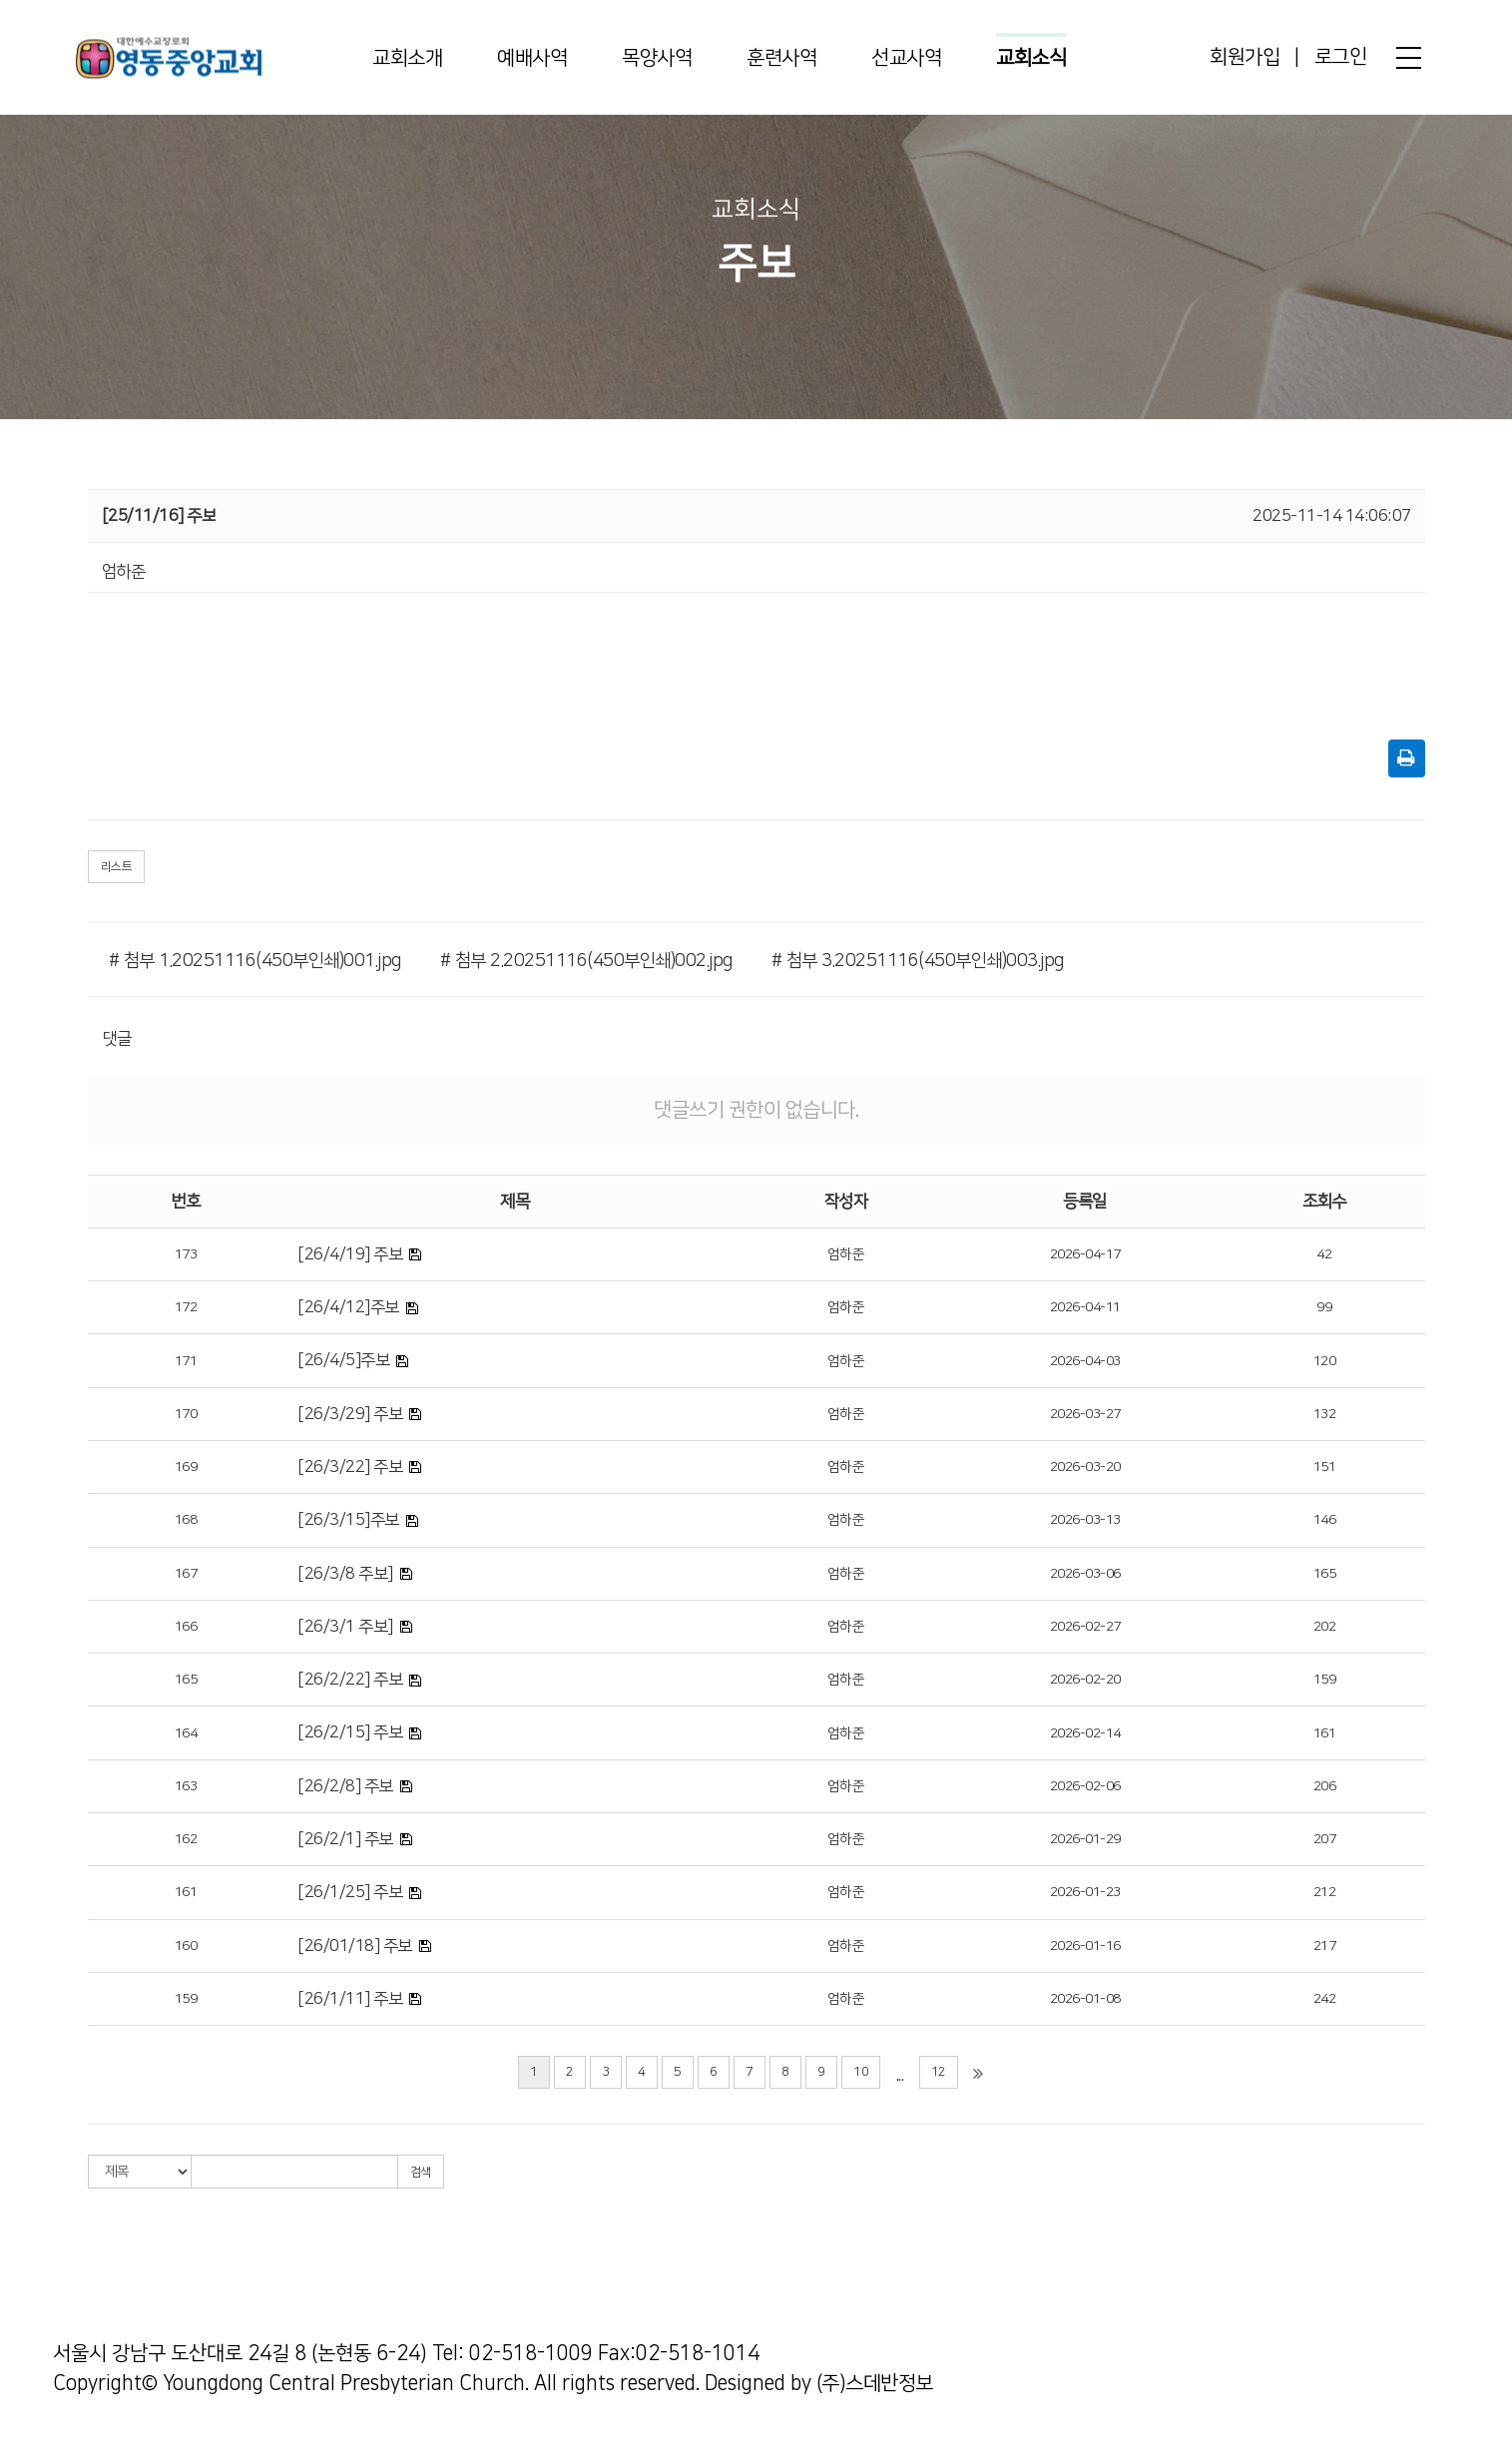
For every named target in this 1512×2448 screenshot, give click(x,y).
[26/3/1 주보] (345, 1627)
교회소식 (1031, 58)
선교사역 (906, 58)
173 (186, 1254)
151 (1324, 1467)
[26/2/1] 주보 (345, 1839)
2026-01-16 (1085, 1946)
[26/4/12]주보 (348, 1307)
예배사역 (532, 58)
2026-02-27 (1085, 1627)
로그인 (1340, 57)
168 (186, 1520)
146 (1324, 1520)
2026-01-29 (1085, 1839)
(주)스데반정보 (874, 2383)
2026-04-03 (1085, 1361)
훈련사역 (781, 58)
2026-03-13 (1085, 1520)
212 (1324, 1892)
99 (1323, 1307)
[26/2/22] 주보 (349, 1680)
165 (1324, 1574)
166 (186, 1627)
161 (1324, 1733)
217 (1324, 1946)
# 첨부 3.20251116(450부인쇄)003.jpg (917, 961)
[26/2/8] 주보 (345, 1786)
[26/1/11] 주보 (349, 1999)
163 (186, 1786)
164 (186, 1733)
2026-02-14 (1085, 1733)
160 (186, 1946)
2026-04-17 (1085, 1254)
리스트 (117, 866)
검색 (420, 2172)
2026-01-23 (1085, 1892)
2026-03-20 (1085, 1467)
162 (186, 1839)
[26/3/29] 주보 (349, 1414)
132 (1324, 1414)
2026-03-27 (1085, 1414)
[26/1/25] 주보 (349, 1892)
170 (186, 1414)
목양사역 (657, 58)
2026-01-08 (1085, 1999)
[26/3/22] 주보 (349, 1467)
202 (1324, 1627)
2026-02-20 (1085, 1680)
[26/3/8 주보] (345, 1574)
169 (186, 1467)
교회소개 (407, 58)
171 (186, 1361)
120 (1324, 1361)
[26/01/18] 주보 (354, 1946)
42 (1323, 1254)
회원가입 (1244, 57)
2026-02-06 (1085, 1786)
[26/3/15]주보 (348, 1520)
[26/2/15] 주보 (349, 1732)
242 (1324, 1999)
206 (1324, 1786)
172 (186, 1307)
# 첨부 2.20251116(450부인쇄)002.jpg (586, 961)
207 (1324, 1839)
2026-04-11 (1085, 1307)
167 (186, 1574)
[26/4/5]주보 (343, 1360)
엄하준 (846, 1254)
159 (1324, 1680)
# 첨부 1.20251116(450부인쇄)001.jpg (255, 961)
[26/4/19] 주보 (349, 1254)
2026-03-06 (1085, 1574)
